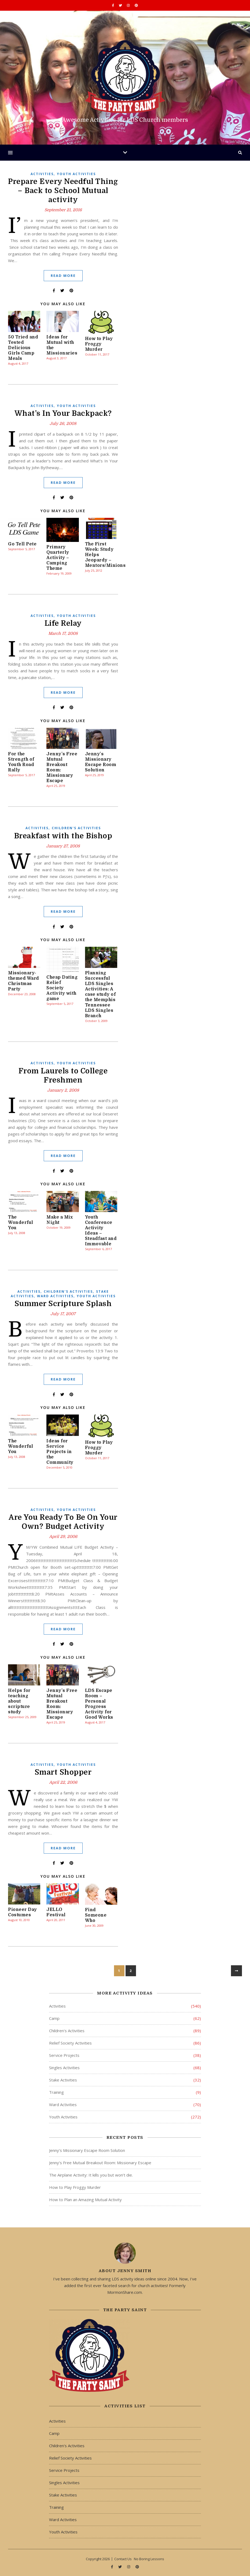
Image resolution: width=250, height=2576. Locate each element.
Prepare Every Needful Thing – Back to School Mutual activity (63, 191)
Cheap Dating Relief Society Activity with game (62, 988)
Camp (54, 2018)
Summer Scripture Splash (63, 1304)
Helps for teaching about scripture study (19, 1701)
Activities (42, 174)
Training (56, 2092)
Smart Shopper (63, 1772)
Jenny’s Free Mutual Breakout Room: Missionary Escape (100, 2162)
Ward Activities (55, 1296)
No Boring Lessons (149, 2558)
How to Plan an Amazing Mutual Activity (85, 2199)
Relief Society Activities (70, 2043)
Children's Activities (76, 828)
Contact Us (123, 2558)
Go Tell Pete (22, 544)
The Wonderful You (20, 1222)
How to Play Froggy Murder (99, 344)
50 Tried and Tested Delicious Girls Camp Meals (23, 348)
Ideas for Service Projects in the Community (59, 1452)
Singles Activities (64, 2067)
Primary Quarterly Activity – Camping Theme (57, 558)
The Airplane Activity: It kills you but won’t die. (91, 2175)
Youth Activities (76, 174)
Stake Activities (63, 2080)
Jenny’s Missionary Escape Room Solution (87, 2150)
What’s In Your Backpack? (63, 413)
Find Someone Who (96, 1915)
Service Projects (64, 2055)
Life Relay (63, 623)
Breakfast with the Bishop (63, 836)
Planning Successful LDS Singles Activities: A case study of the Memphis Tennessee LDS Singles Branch (100, 994)
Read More (63, 275)
